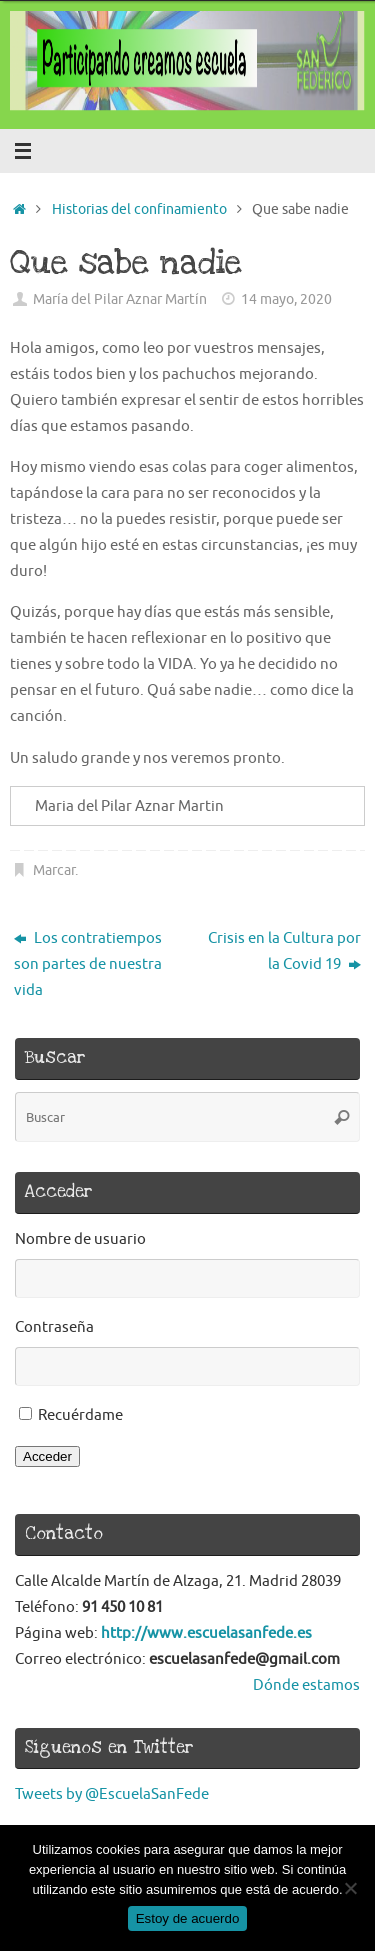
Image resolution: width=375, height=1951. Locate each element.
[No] (350, 1888)
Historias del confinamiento (139, 209)
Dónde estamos (306, 1685)
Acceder (47, 1456)
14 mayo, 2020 (286, 299)
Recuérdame (80, 1415)
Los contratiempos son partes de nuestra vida (88, 964)
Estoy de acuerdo (188, 1918)
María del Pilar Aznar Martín (120, 299)
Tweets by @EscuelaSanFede (112, 1794)
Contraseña (54, 1327)
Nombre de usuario (80, 1239)
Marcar (54, 870)
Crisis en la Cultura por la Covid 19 (284, 951)
